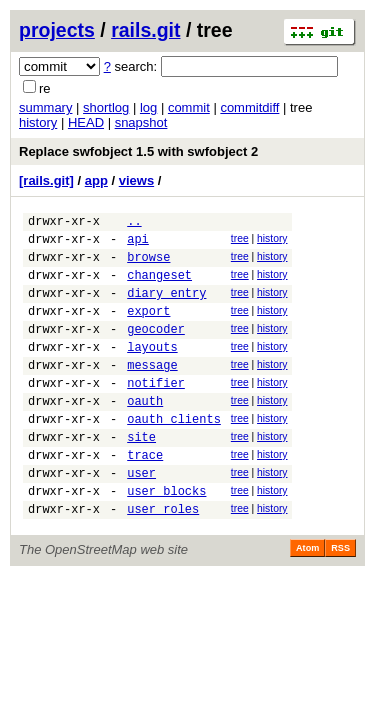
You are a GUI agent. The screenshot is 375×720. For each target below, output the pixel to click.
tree (240, 241)
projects (57, 30)
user (141, 517)
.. (134, 223)
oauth (145, 433)
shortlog (106, 107)
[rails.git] (46, 180)
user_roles (163, 559)
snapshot (141, 122)
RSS (340, 599)
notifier (156, 412)
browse (148, 265)
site (141, 475)
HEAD (86, 122)
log (148, 107)
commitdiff (249, 107)
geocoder (156, 349)
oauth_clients (174, 454)
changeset (159, 286)
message (152, 391)
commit (189, 107)
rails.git (145, 30)
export (148, 328)
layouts (152, 370)
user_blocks (166, 538)
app (96, 180)
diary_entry (166, 307)
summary (45, 107)
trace (145, 496)
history (38, 122)
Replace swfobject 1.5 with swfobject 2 (138, 151)
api (138, 244)
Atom (307, 599)
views (136, 180)
